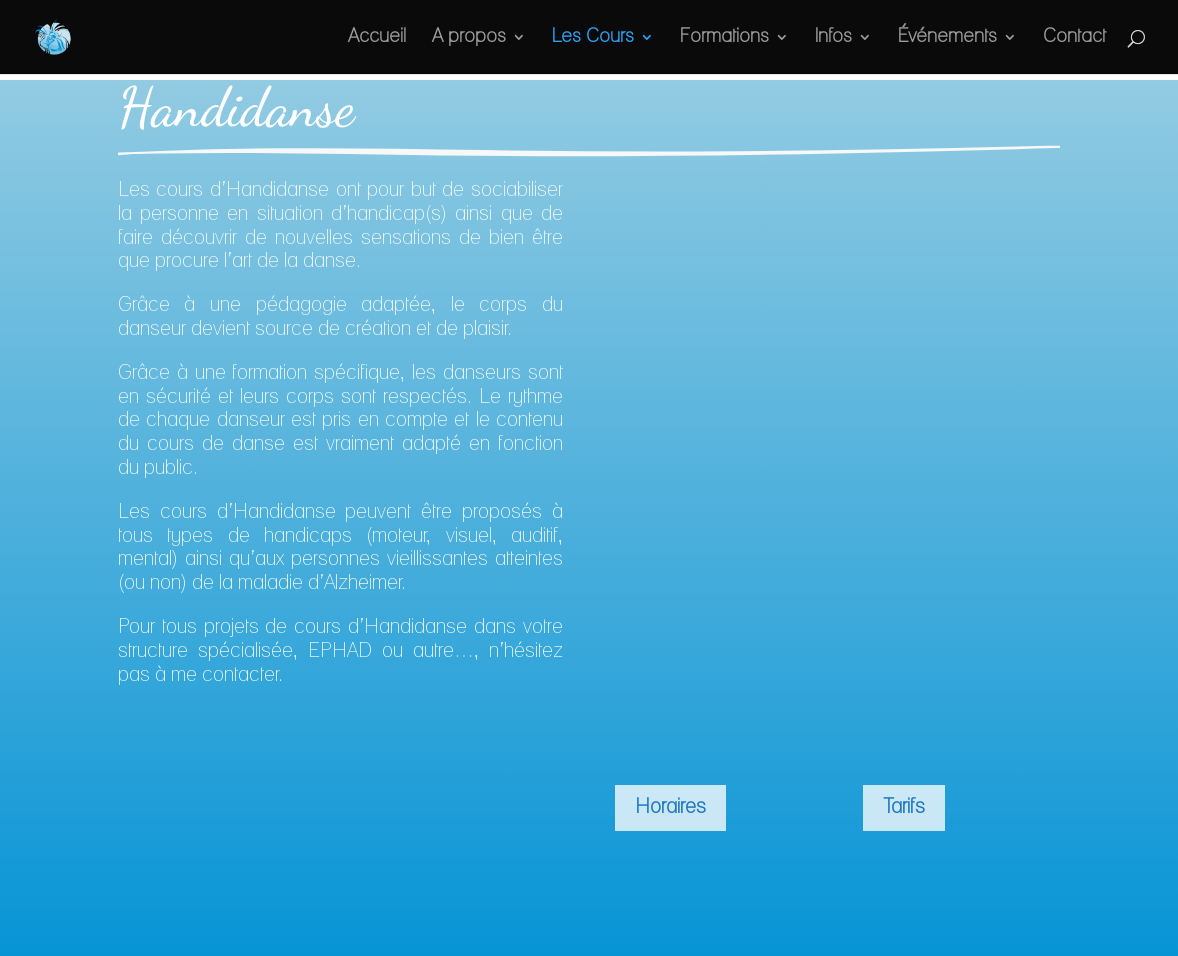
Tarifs (908, 808)
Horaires (672, 808)
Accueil (369, 38)
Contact (1074, 38)
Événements (947, 38)
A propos (461, 38)
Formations (719, 38)
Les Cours (584, 38)
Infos (831, 38)
